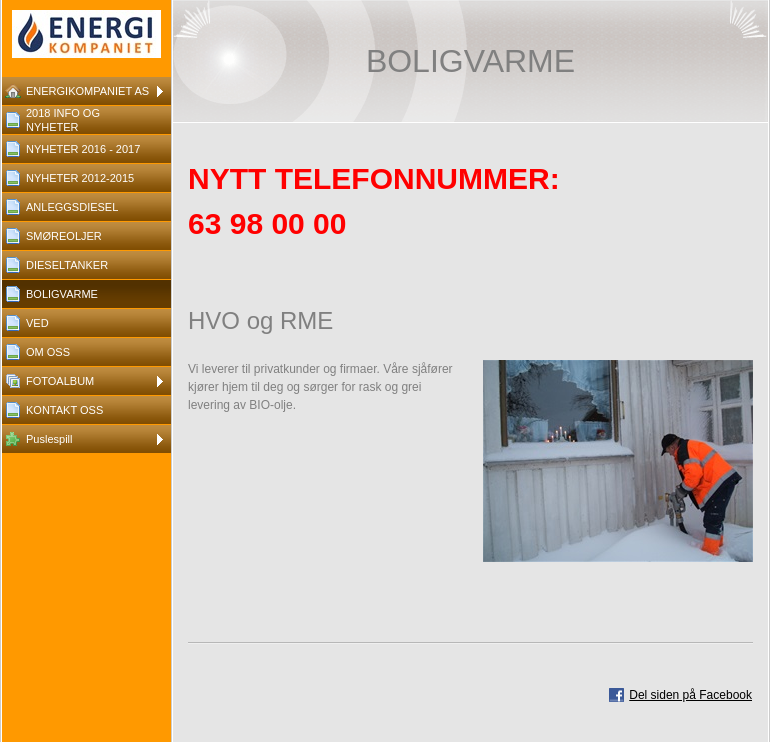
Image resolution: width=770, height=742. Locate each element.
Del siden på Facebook (690, 695)
